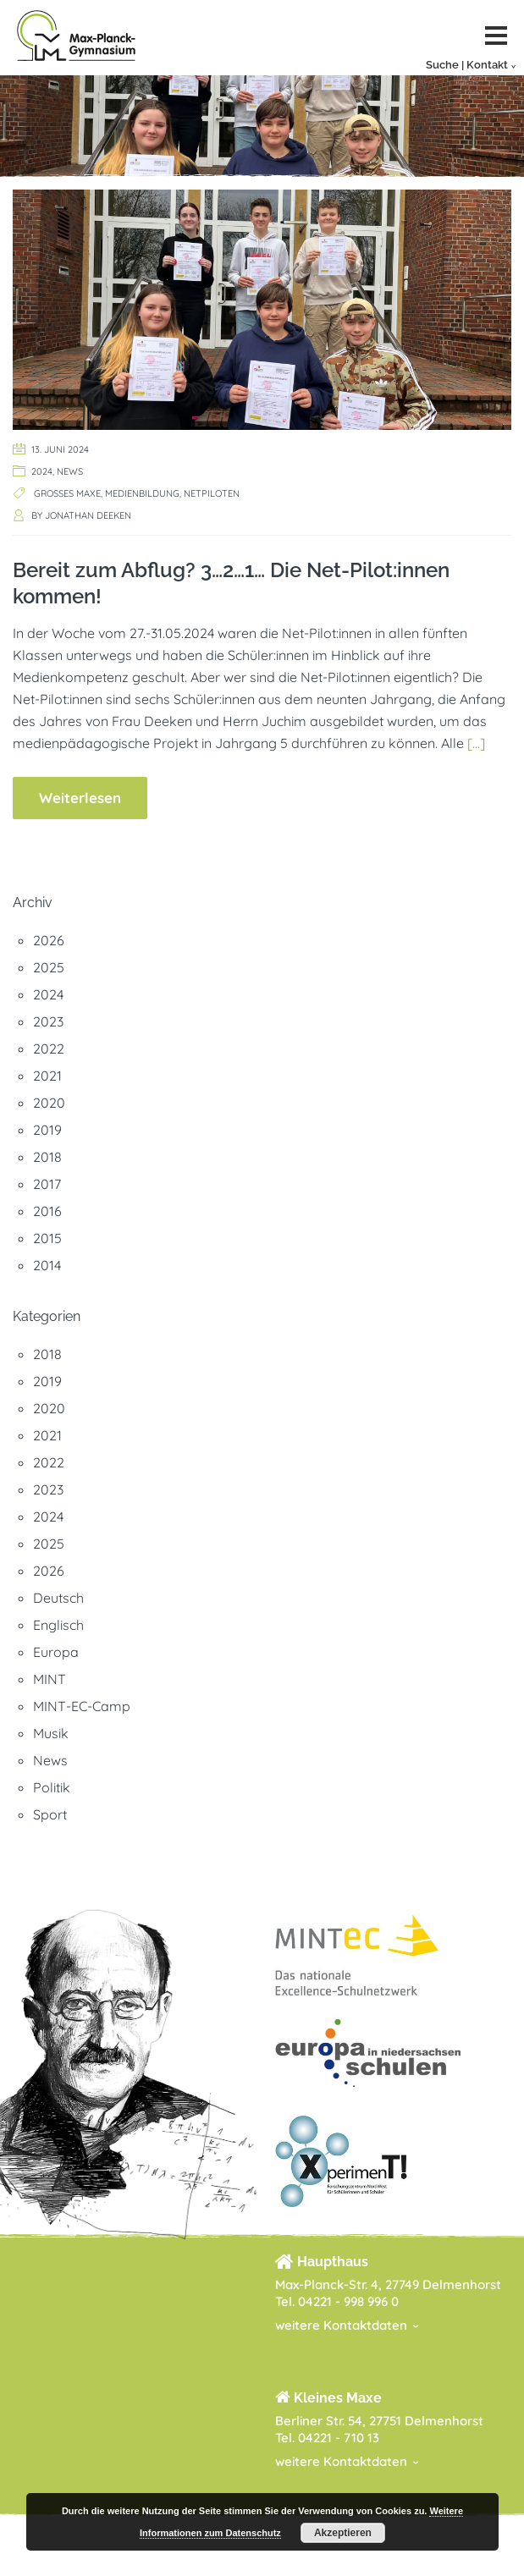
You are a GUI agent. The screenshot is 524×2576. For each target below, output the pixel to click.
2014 (47, 1265)
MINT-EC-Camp (81, 1706)
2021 (47, 1075)
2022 (48, 1048)
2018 (47, 1156)
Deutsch (58, 1597)
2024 (41, 471)
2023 (48, 1021)
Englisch (58, 1624)
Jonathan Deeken (88, 515)
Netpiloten (212, 493)
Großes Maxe (67, 493)
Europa (56, 1651)
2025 (48, 967)
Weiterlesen (80, 797)
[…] (476, 743)
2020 (49, 1102)
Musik (51, 1733)
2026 (48, 940)
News (70, 471)
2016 (47, 1211)
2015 (47, 1238)
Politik (51, 1787)
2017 (47, 1183)
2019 (47, 1129)
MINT (49, 1679)
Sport (50, 1814)
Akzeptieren (343, 2533)
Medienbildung (142, 493)
